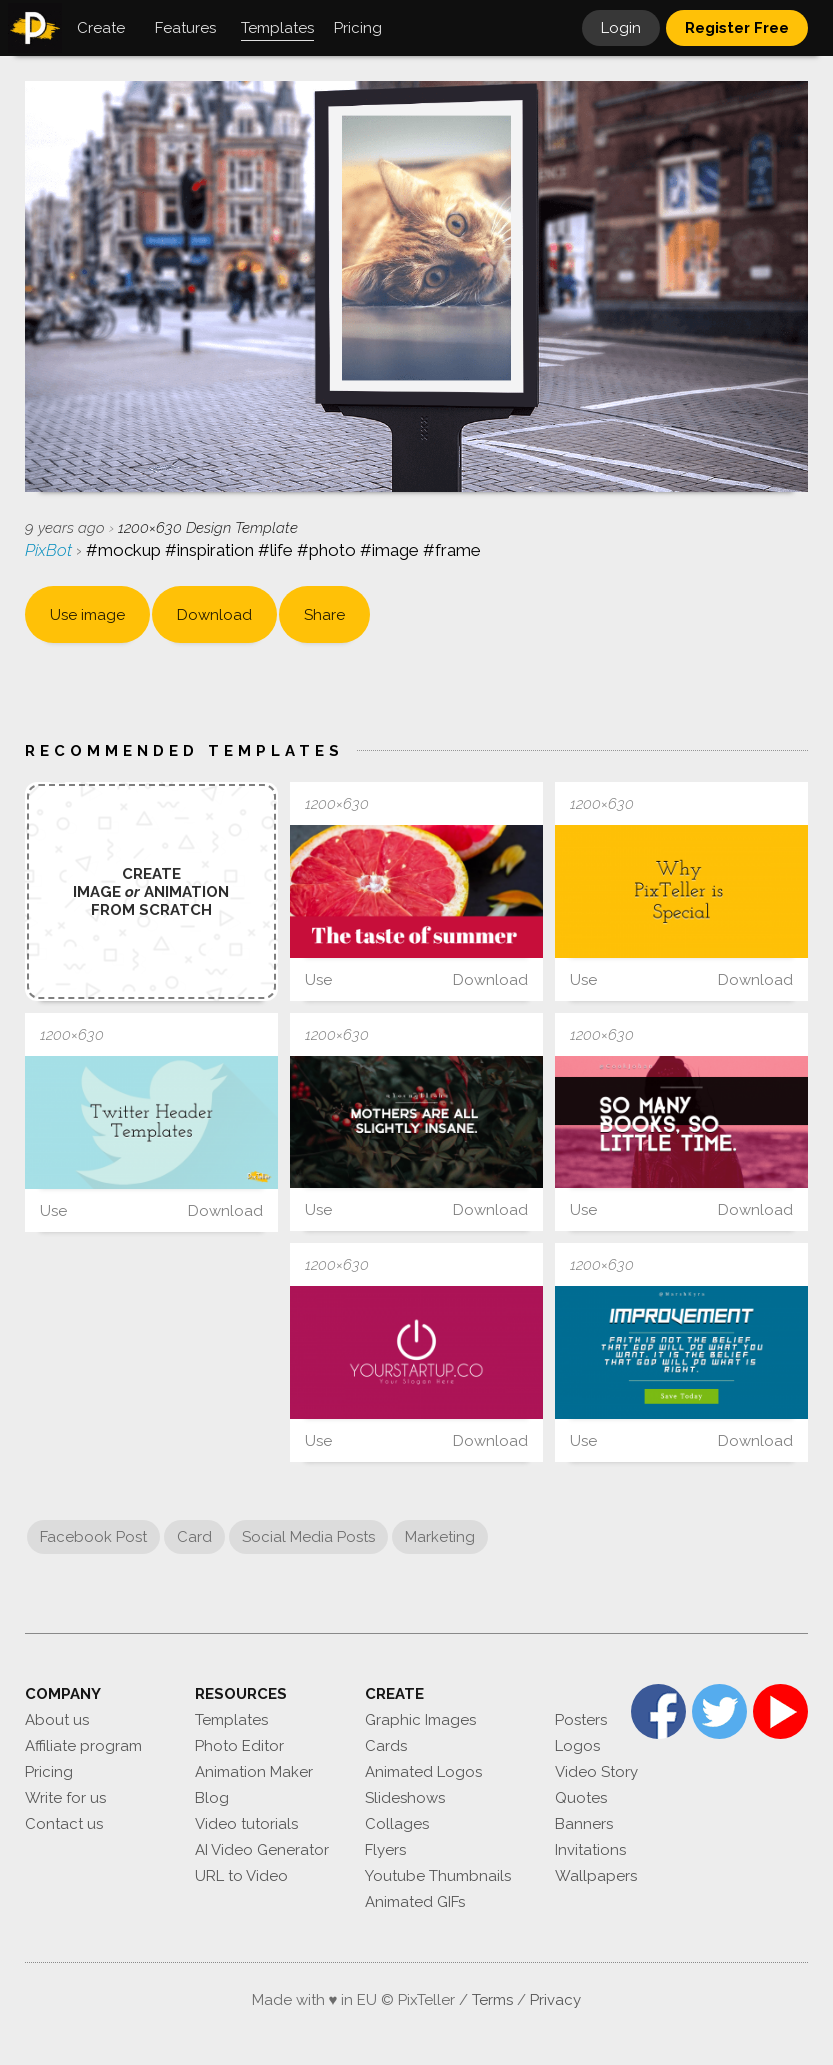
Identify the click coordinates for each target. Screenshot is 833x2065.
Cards (386, 1746)
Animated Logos (423, 1772)
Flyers (385, 1850)
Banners (584, 1824)
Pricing (49, 1772)
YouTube (780, 1711)
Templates (231, 1720)
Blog (212, 1798)
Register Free (737, 28)
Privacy (555, 2000)
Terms (492, 2000)
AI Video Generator (262, 1850)
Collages (397, 1824)
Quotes (581, 1798)
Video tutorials (246, 1824)
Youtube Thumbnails (438, 1876)
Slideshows (405, 1798)
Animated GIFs (415, 1902)
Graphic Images (420, 1720)
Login (621, 28)
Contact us (64, 1824)
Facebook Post (93, 1537)
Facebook (658, 1711)
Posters (581, 1720)
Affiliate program (83, 1746)
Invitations (590, 1850)
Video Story (596, 1772)
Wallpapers (596, 1876)
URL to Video (241, 1876)
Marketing (440, 1537)
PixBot (50, 550)
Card (194, 1537)
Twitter (719, 1711)
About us (57, 1720)
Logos (577, 1746)
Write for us (65, 1798)
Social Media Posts (308, 1537)
